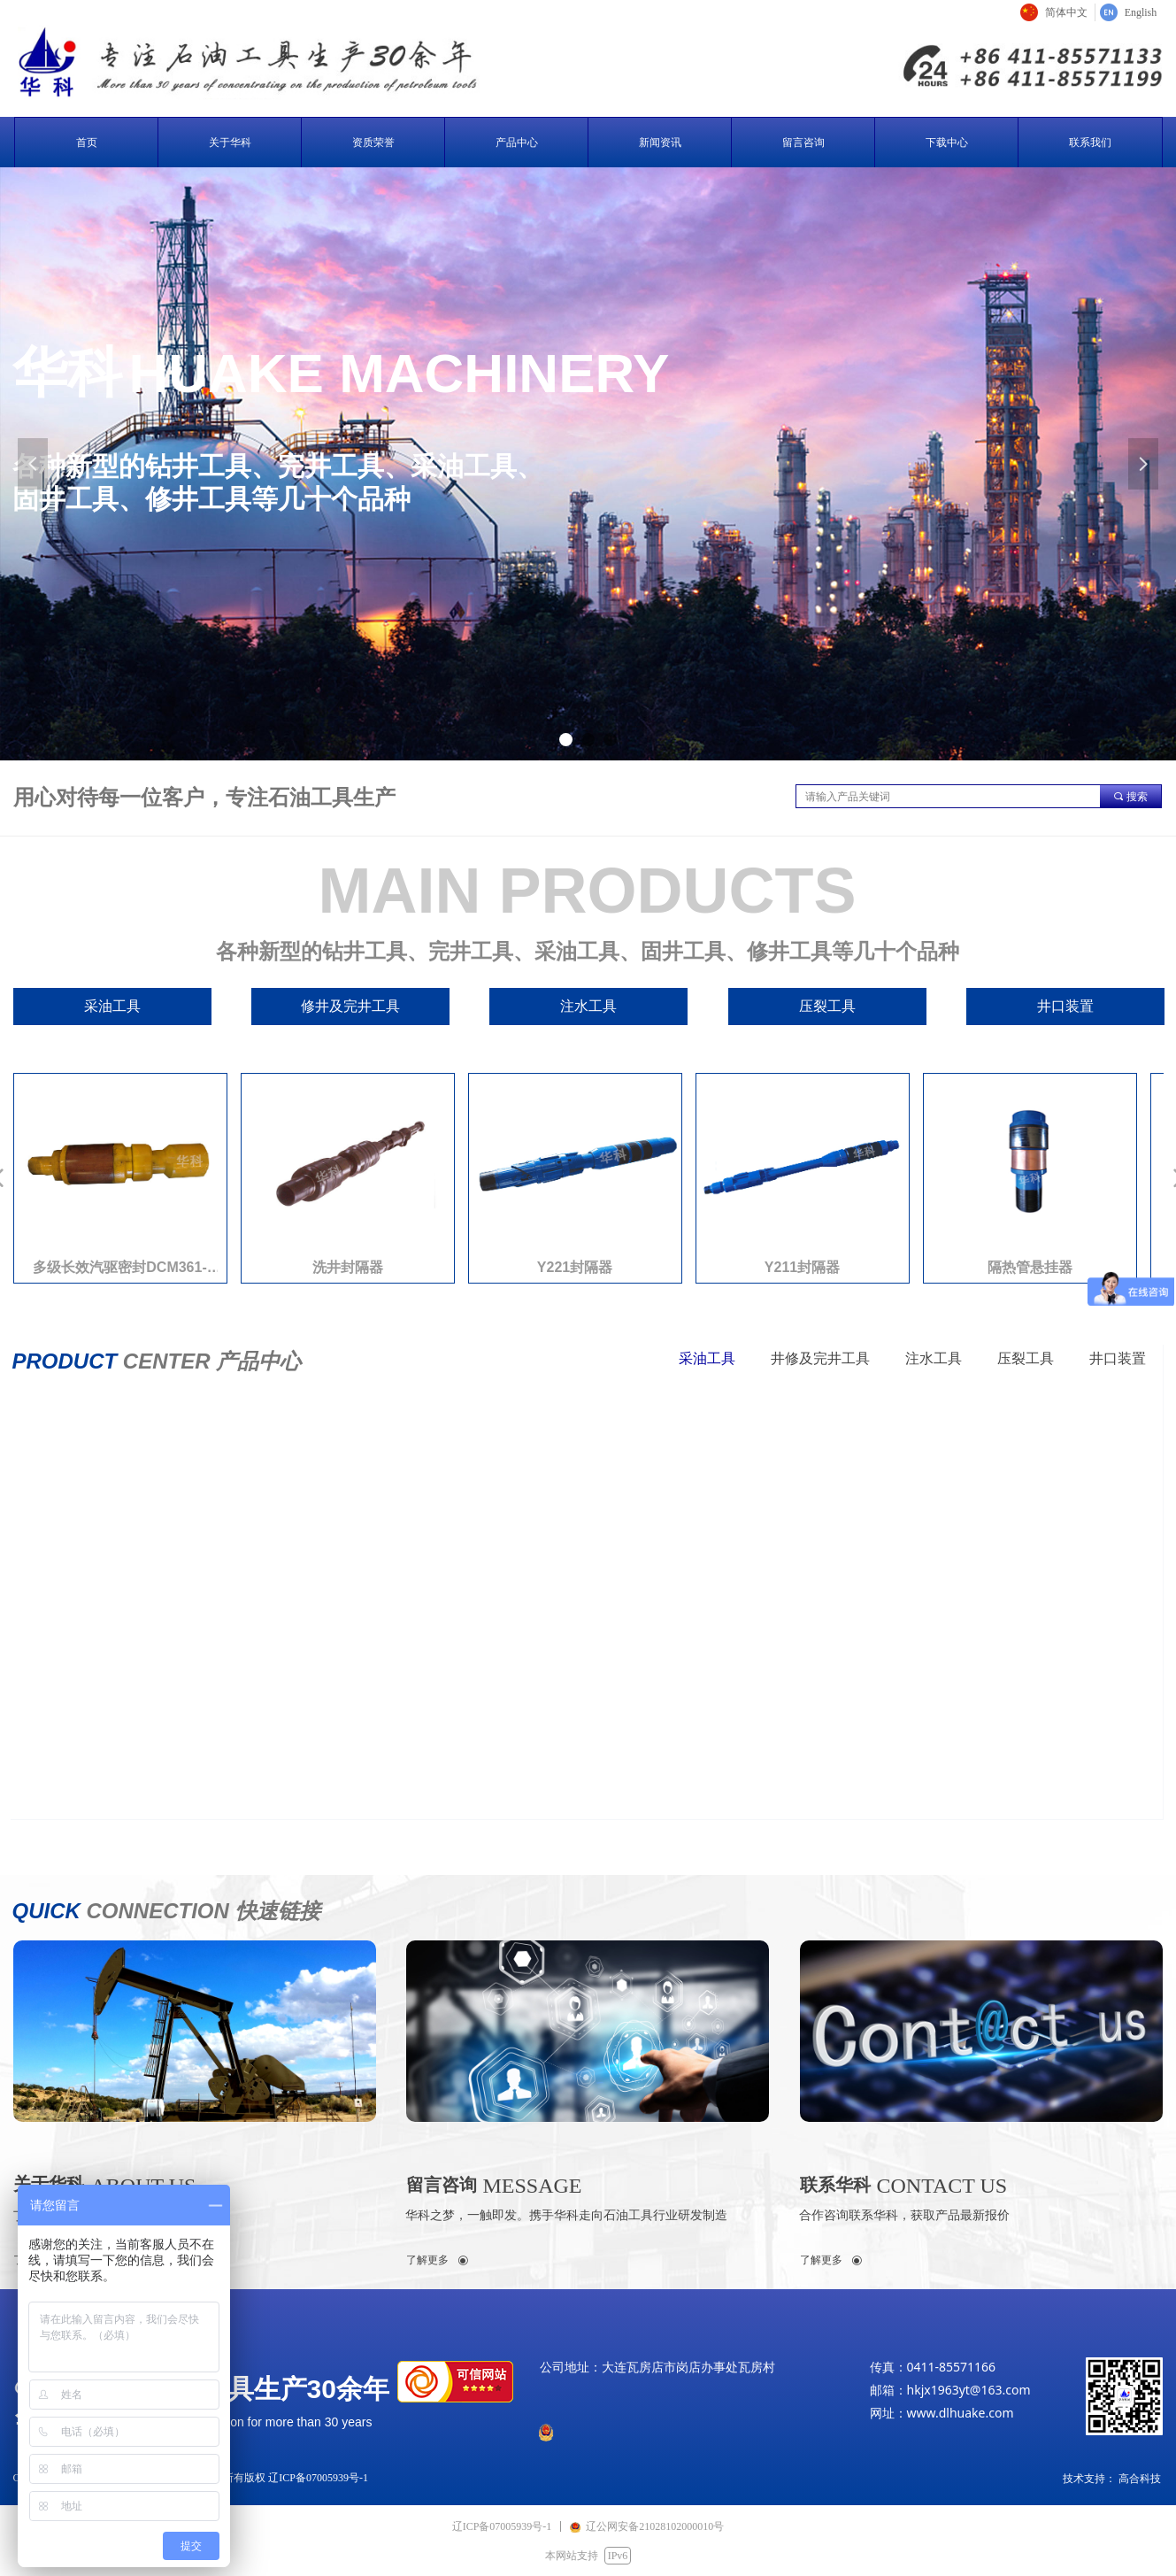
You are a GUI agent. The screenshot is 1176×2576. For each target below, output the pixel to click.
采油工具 (707, 1358)
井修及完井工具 (820, 1358)
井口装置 (1117, 1358)
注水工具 (933, 1358)
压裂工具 (1025, 1358)
